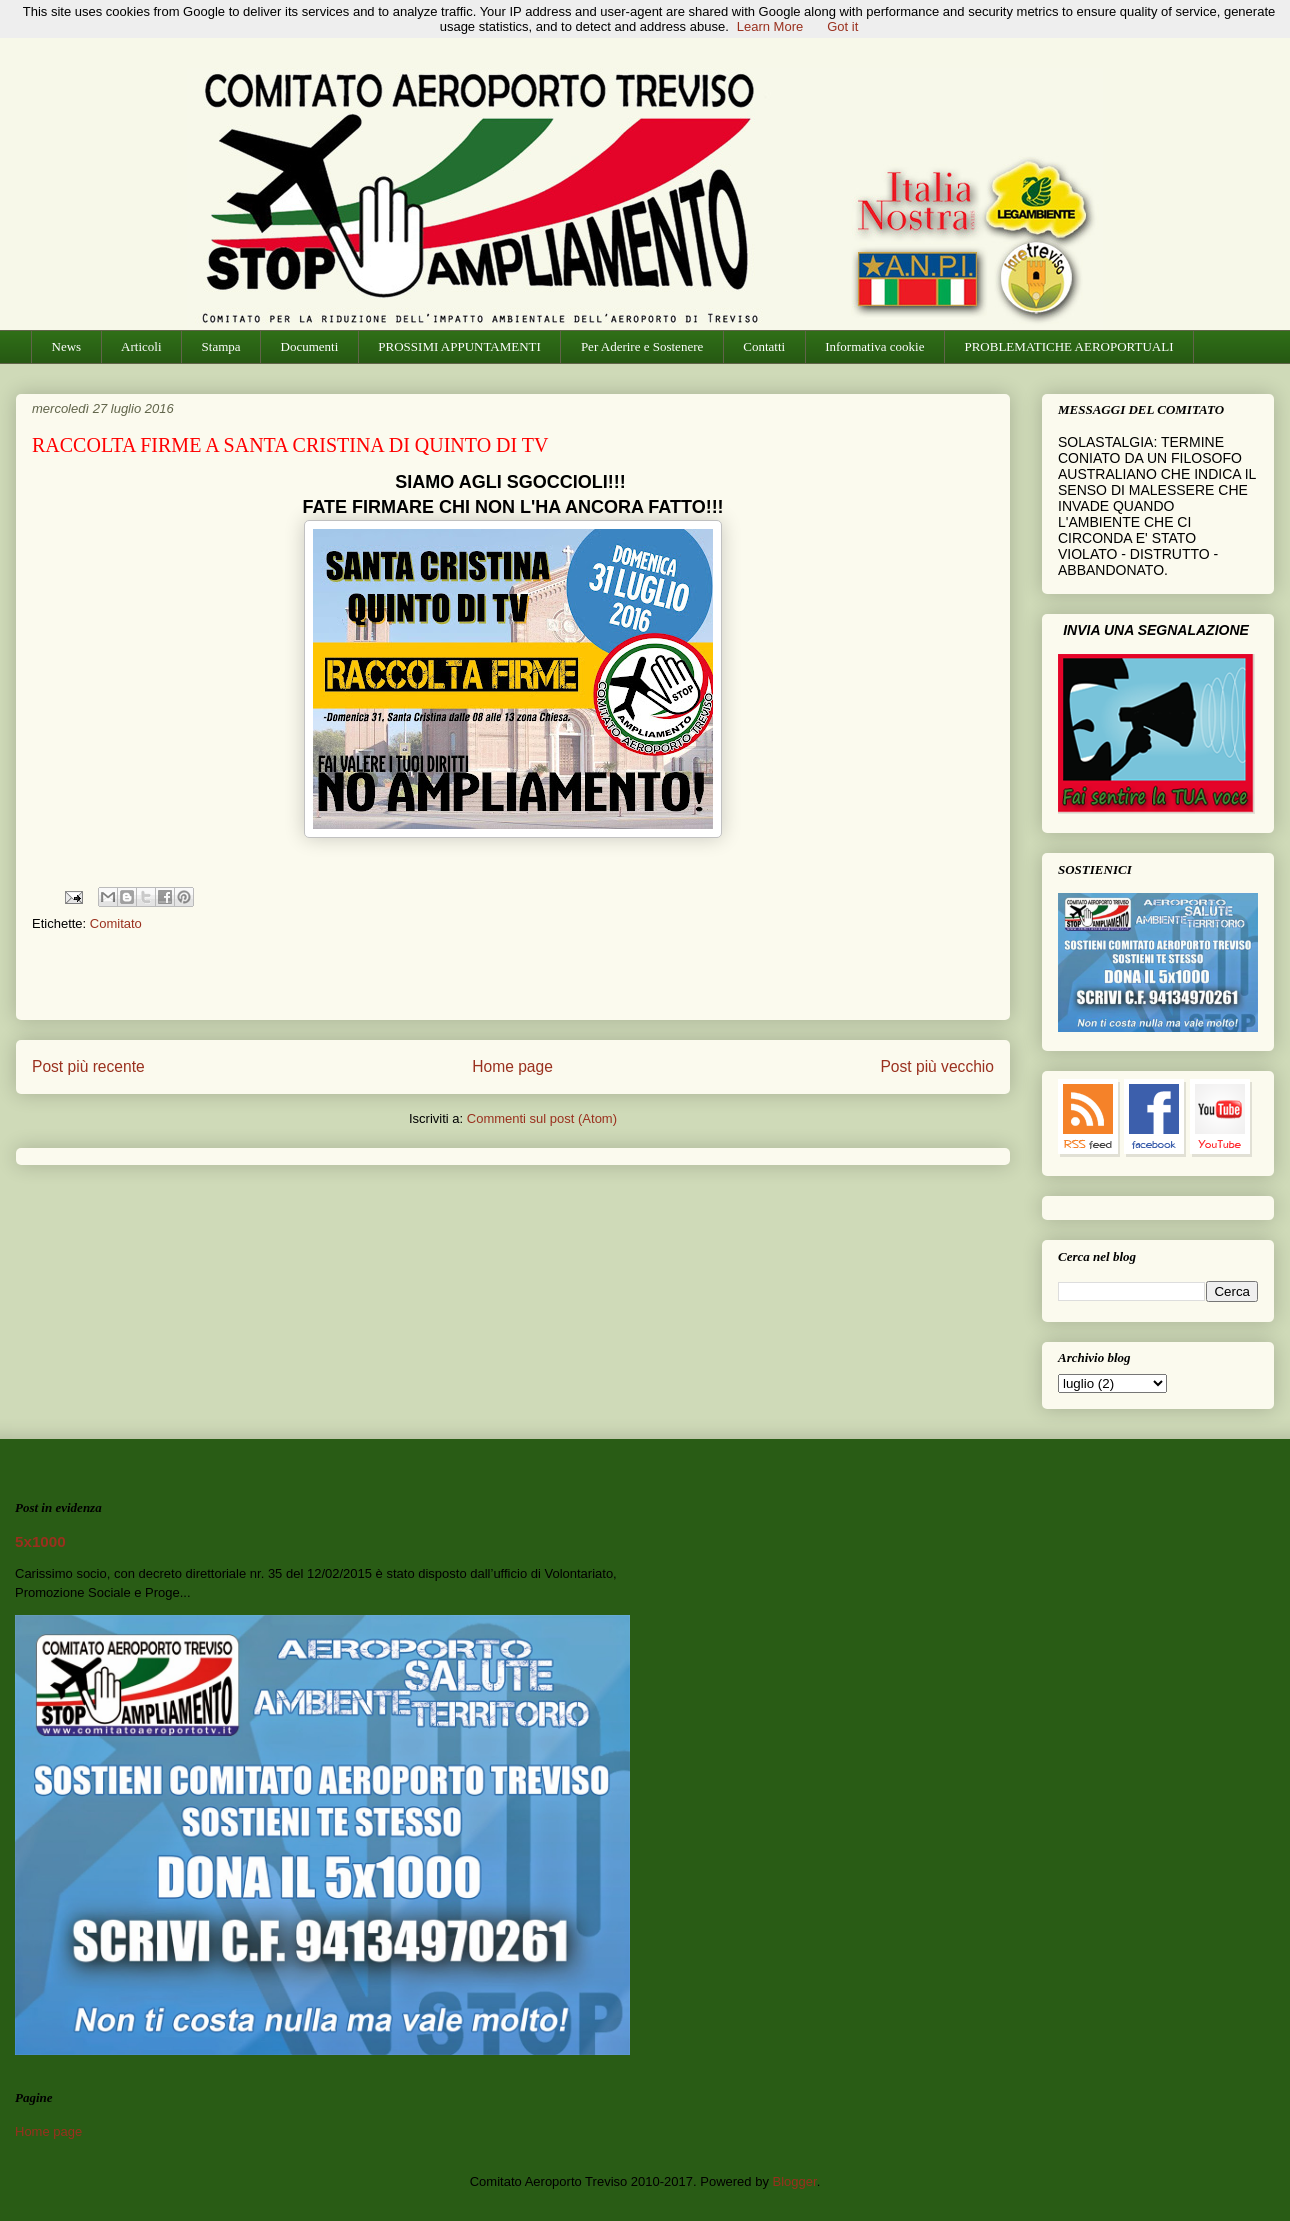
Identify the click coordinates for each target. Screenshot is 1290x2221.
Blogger (795, 2181)
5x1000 (40, 1541)
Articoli (141, 346)
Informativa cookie (874, 346)
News (67, 346)
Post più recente (88, 1066)
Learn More (770, 26)
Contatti (764, 346)
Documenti (310, 346)
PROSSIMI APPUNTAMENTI (459, 346)
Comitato (116, 923)
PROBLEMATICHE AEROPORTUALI (1068, 346)
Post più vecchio (937, 1066)
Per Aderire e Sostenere (642, 346)
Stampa (221, 346)
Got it (842, 26)
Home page (512, 1066)
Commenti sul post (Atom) (542, 1118)
